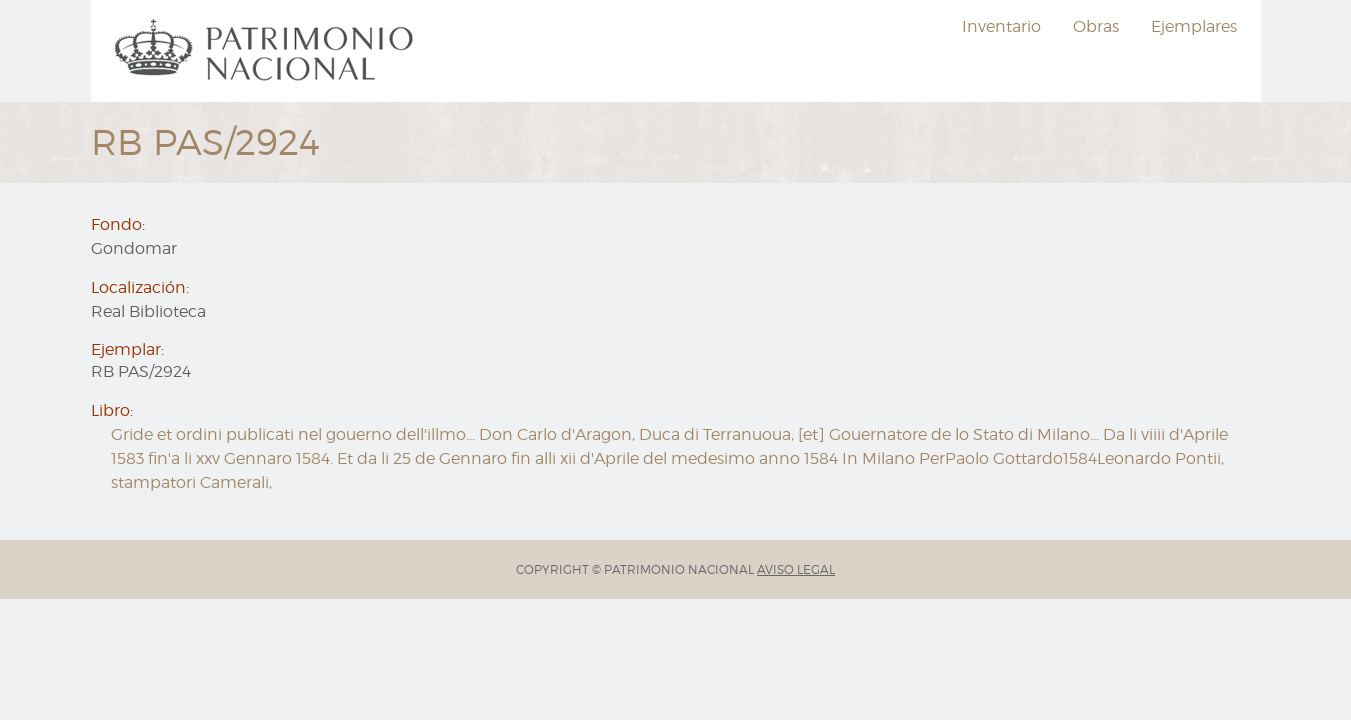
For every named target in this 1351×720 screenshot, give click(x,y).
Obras (1096, 26)
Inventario (1001, 26)
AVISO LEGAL (796, 569)
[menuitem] (267, 51)
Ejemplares (1194, 26)
